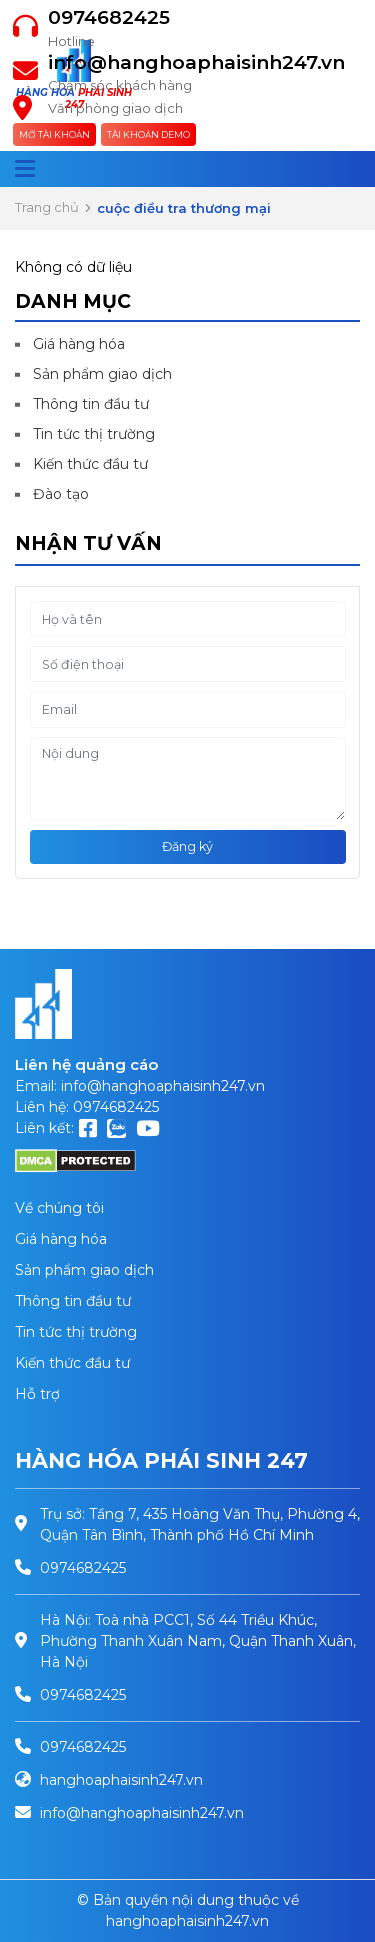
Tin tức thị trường (94, 434)
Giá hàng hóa (79, 344)
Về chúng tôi (59, 1208)
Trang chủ (47, 207)
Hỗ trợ (37, 1394)
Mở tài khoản (54, 134)
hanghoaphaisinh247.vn (121, 1780)
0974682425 (109, 17)
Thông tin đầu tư (91, 404)
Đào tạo (61, 494)
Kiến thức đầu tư (90, 464)
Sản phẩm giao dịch (102, 374)
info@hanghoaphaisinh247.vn (196, 62)
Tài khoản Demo (148, 134)
